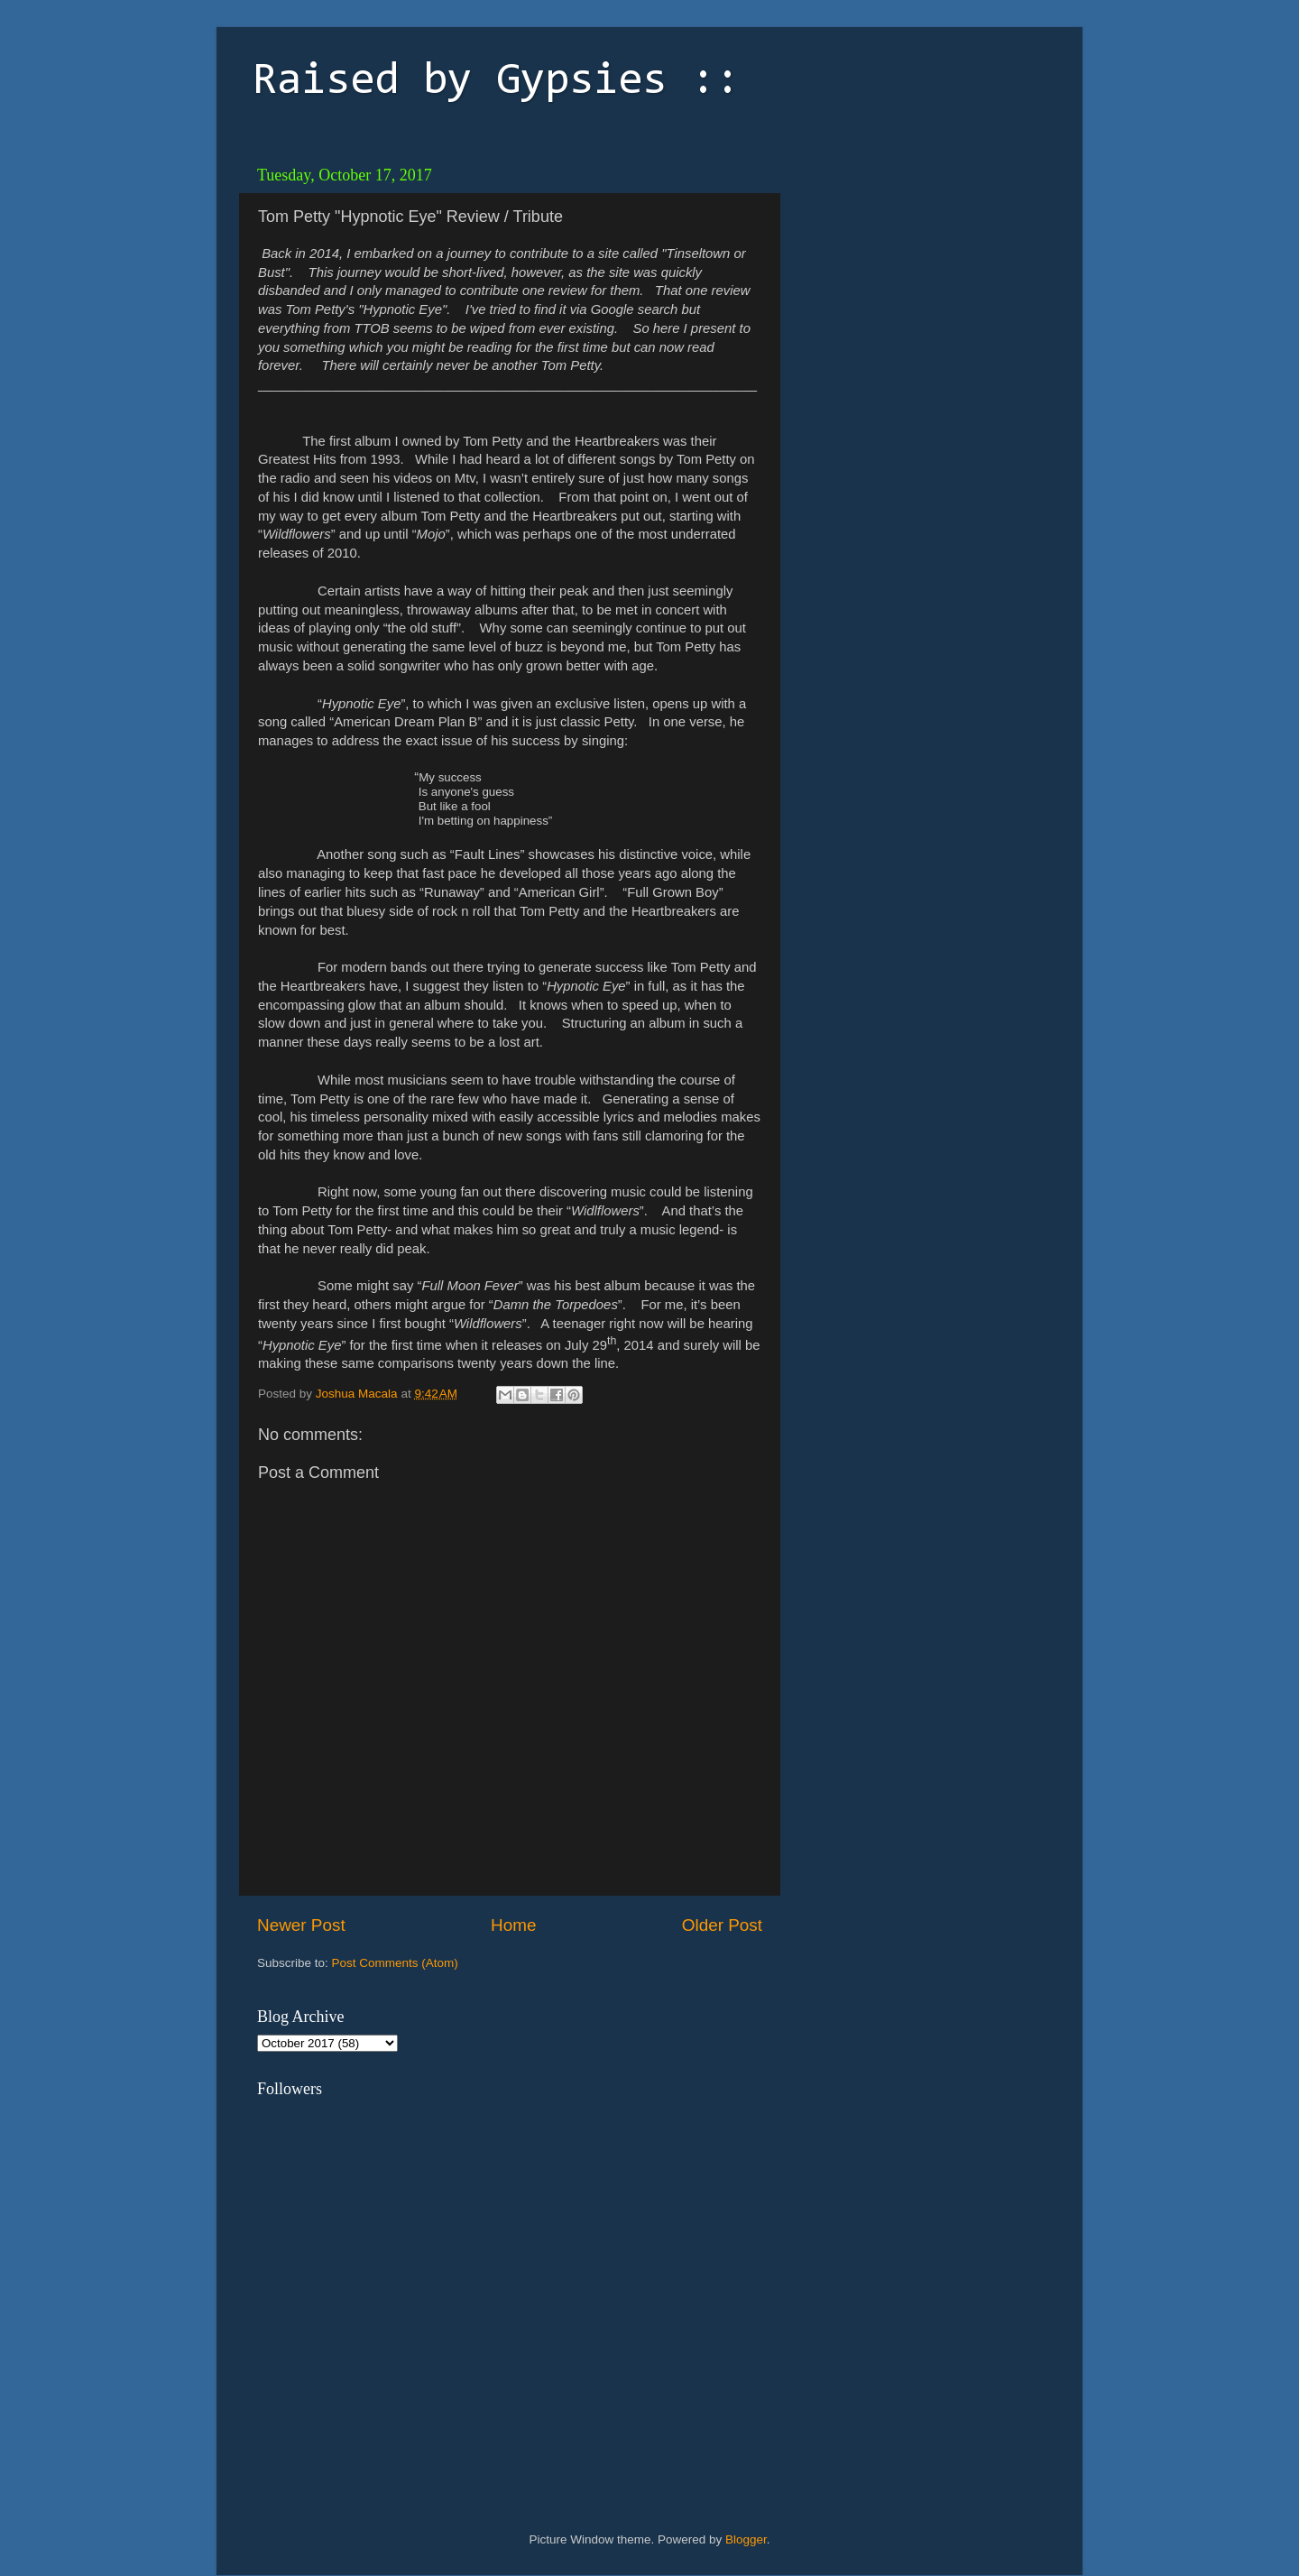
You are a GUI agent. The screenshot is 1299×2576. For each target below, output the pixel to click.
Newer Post (301, 1925)
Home (513, 1925)
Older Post (722, 1925)
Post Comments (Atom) (395, 1963)
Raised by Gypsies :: (496, 82)
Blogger (746, 2539)
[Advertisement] (915, 270)
